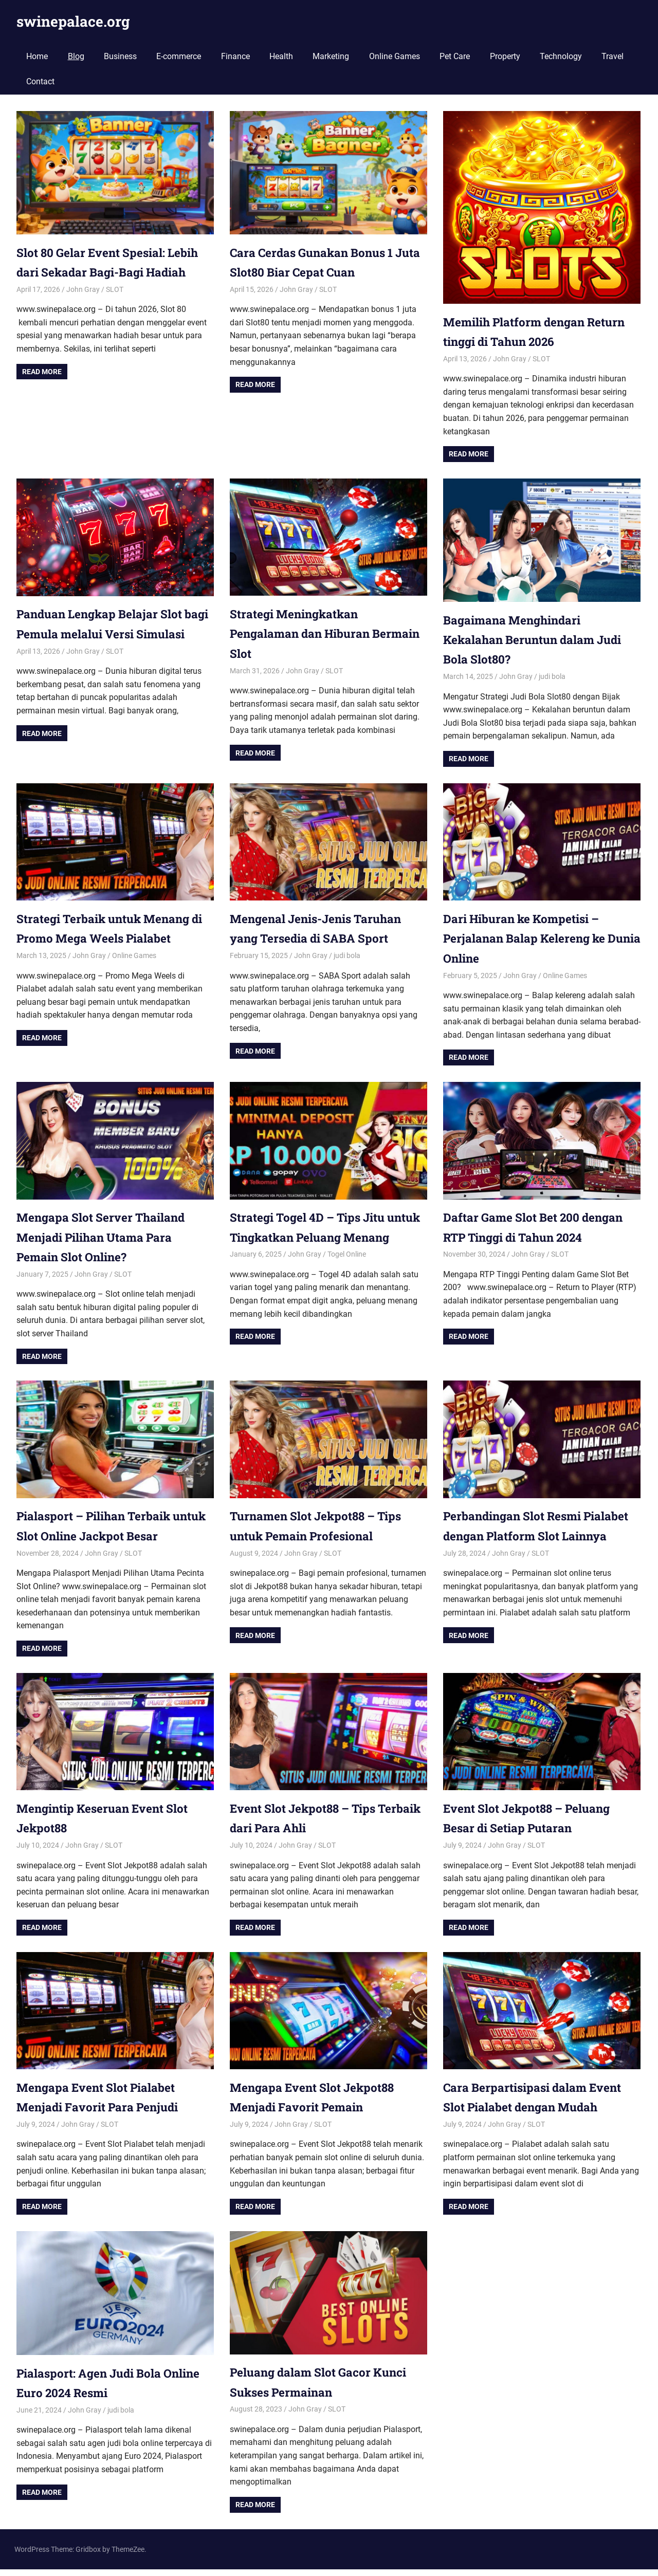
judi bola (552, 676)
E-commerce (178, 56)
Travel (612, 56)
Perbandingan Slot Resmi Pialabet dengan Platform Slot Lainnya (532, 1535)
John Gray (83, 309)
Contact (40, 81)
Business (120, 56)
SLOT (114, 309)
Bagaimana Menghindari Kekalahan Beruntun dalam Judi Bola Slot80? (539, 640)
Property (505, 56)
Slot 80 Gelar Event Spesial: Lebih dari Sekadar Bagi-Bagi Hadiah (103, 272)
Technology (561, 56)
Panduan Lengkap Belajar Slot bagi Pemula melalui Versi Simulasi (106, 633)
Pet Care (455, 56)
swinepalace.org (73, 21)
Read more (42, 391)
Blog (76, 56)
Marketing (331, 56)
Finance (235, 56)
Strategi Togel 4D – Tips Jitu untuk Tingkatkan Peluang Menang (314, 1237)
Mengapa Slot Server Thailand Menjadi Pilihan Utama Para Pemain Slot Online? (107, 1237)
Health (281, 56)
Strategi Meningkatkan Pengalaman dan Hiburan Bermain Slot (305, 633)
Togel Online (346, 1274)
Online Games (394, 56)
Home (37, 56)
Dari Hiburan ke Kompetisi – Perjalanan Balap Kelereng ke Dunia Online (530, 938)
